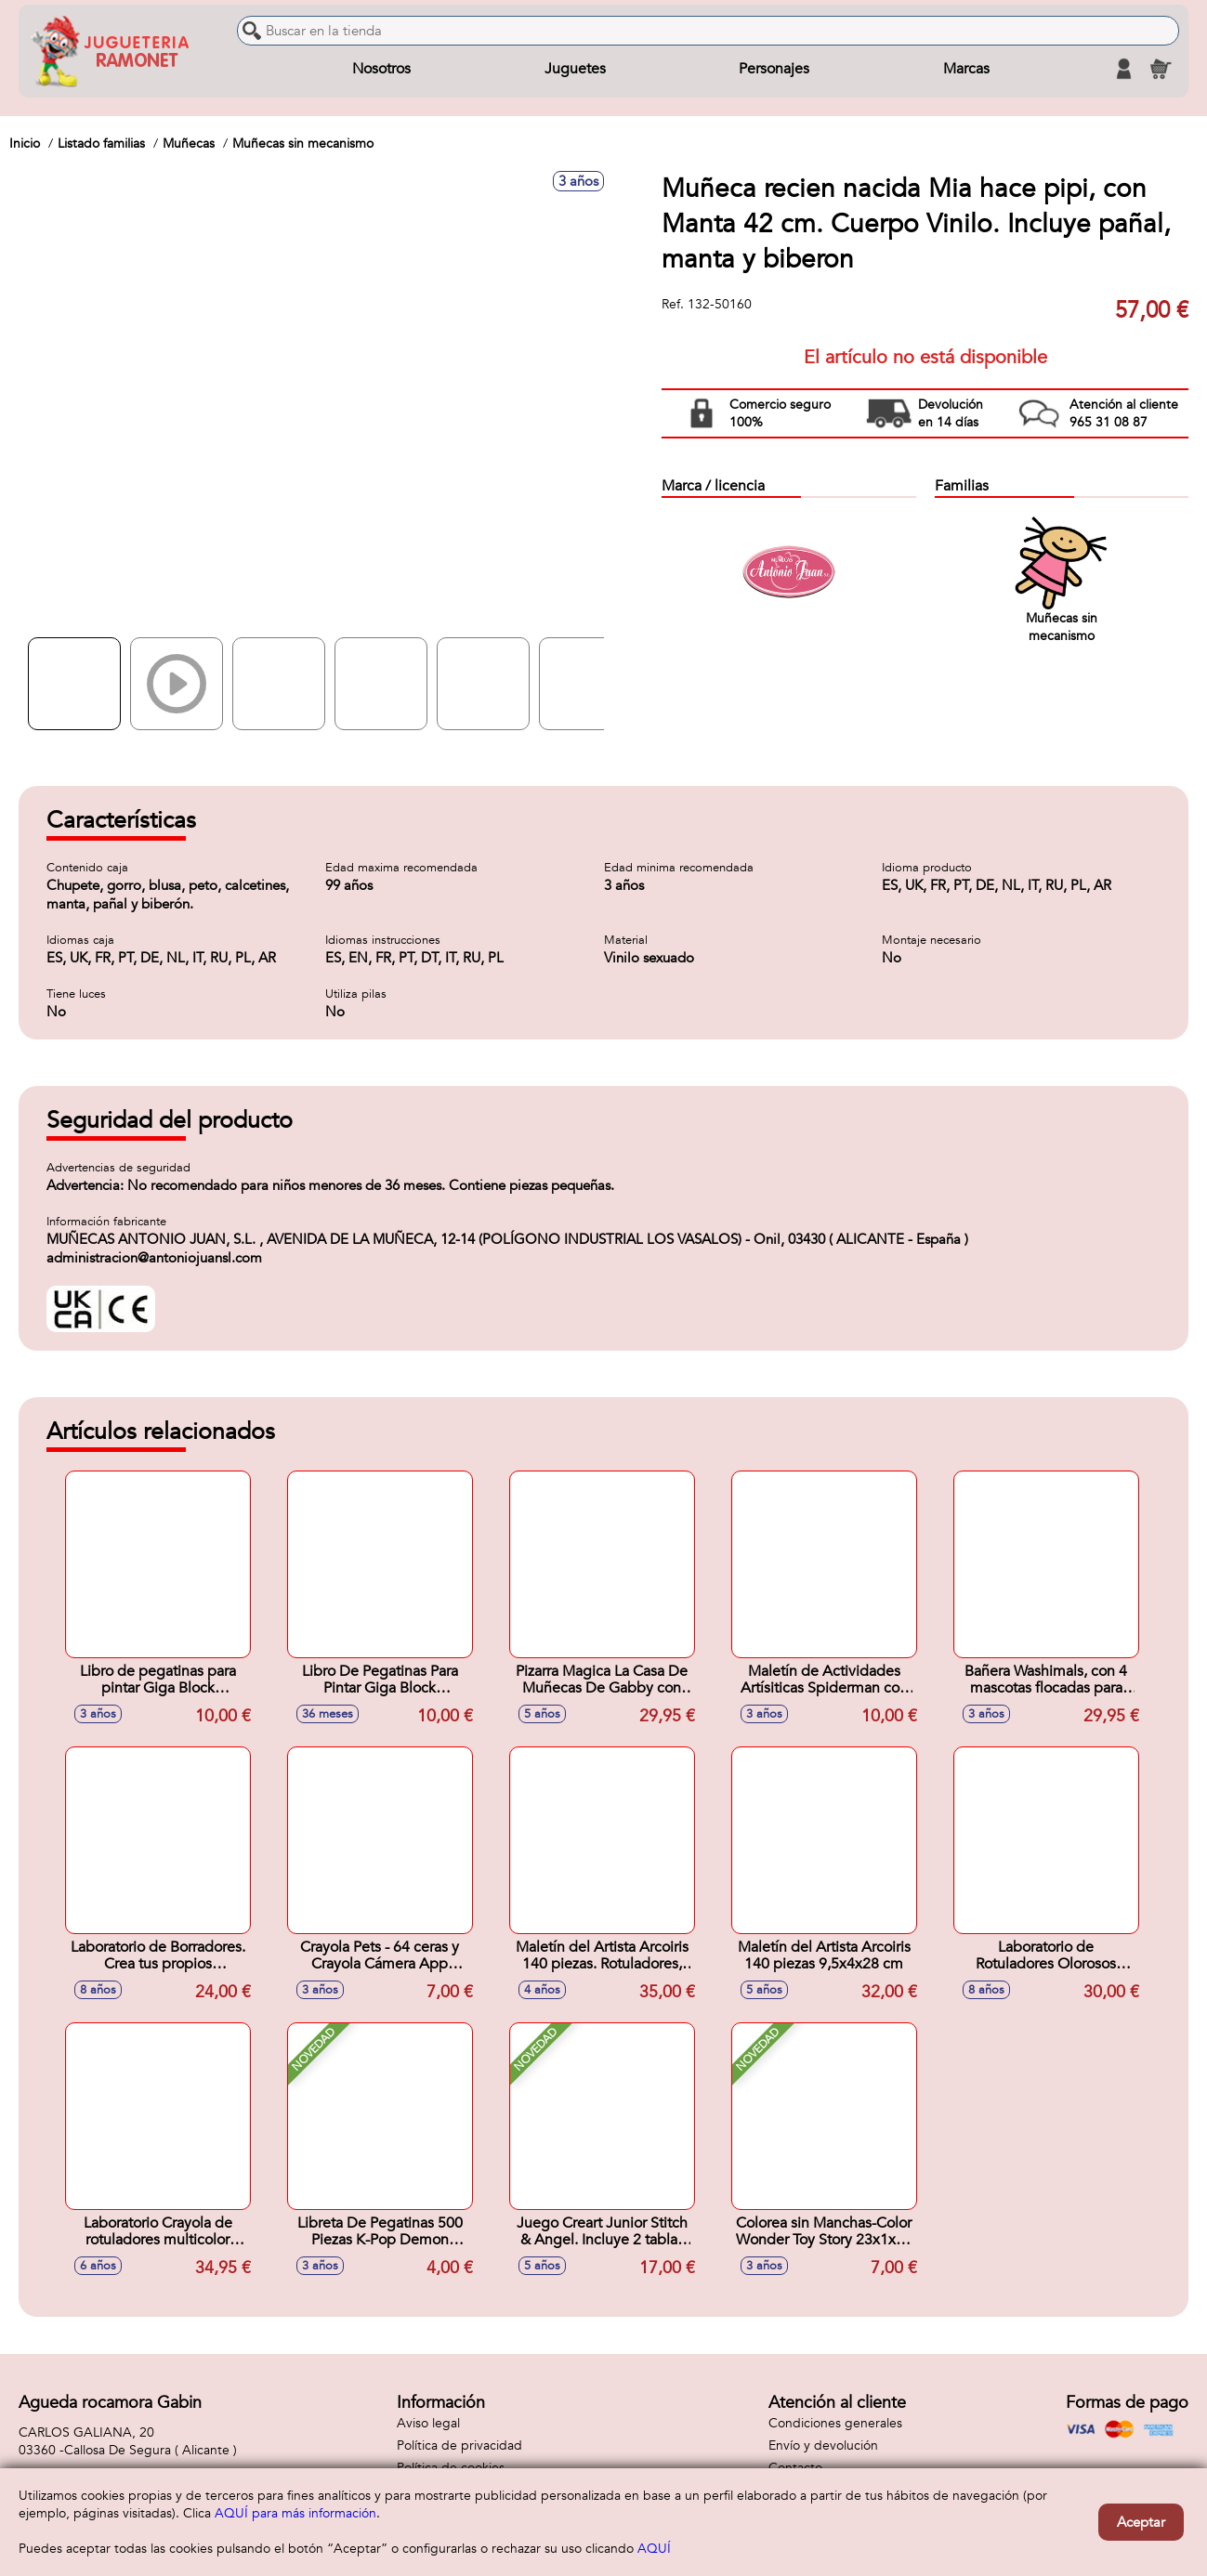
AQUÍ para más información (295, 2513)
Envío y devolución (823, 2445)
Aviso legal (428, 2423)
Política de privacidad (459, 2445)
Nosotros (381, 69)
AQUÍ (654, 2548)
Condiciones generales (835, 2423)
